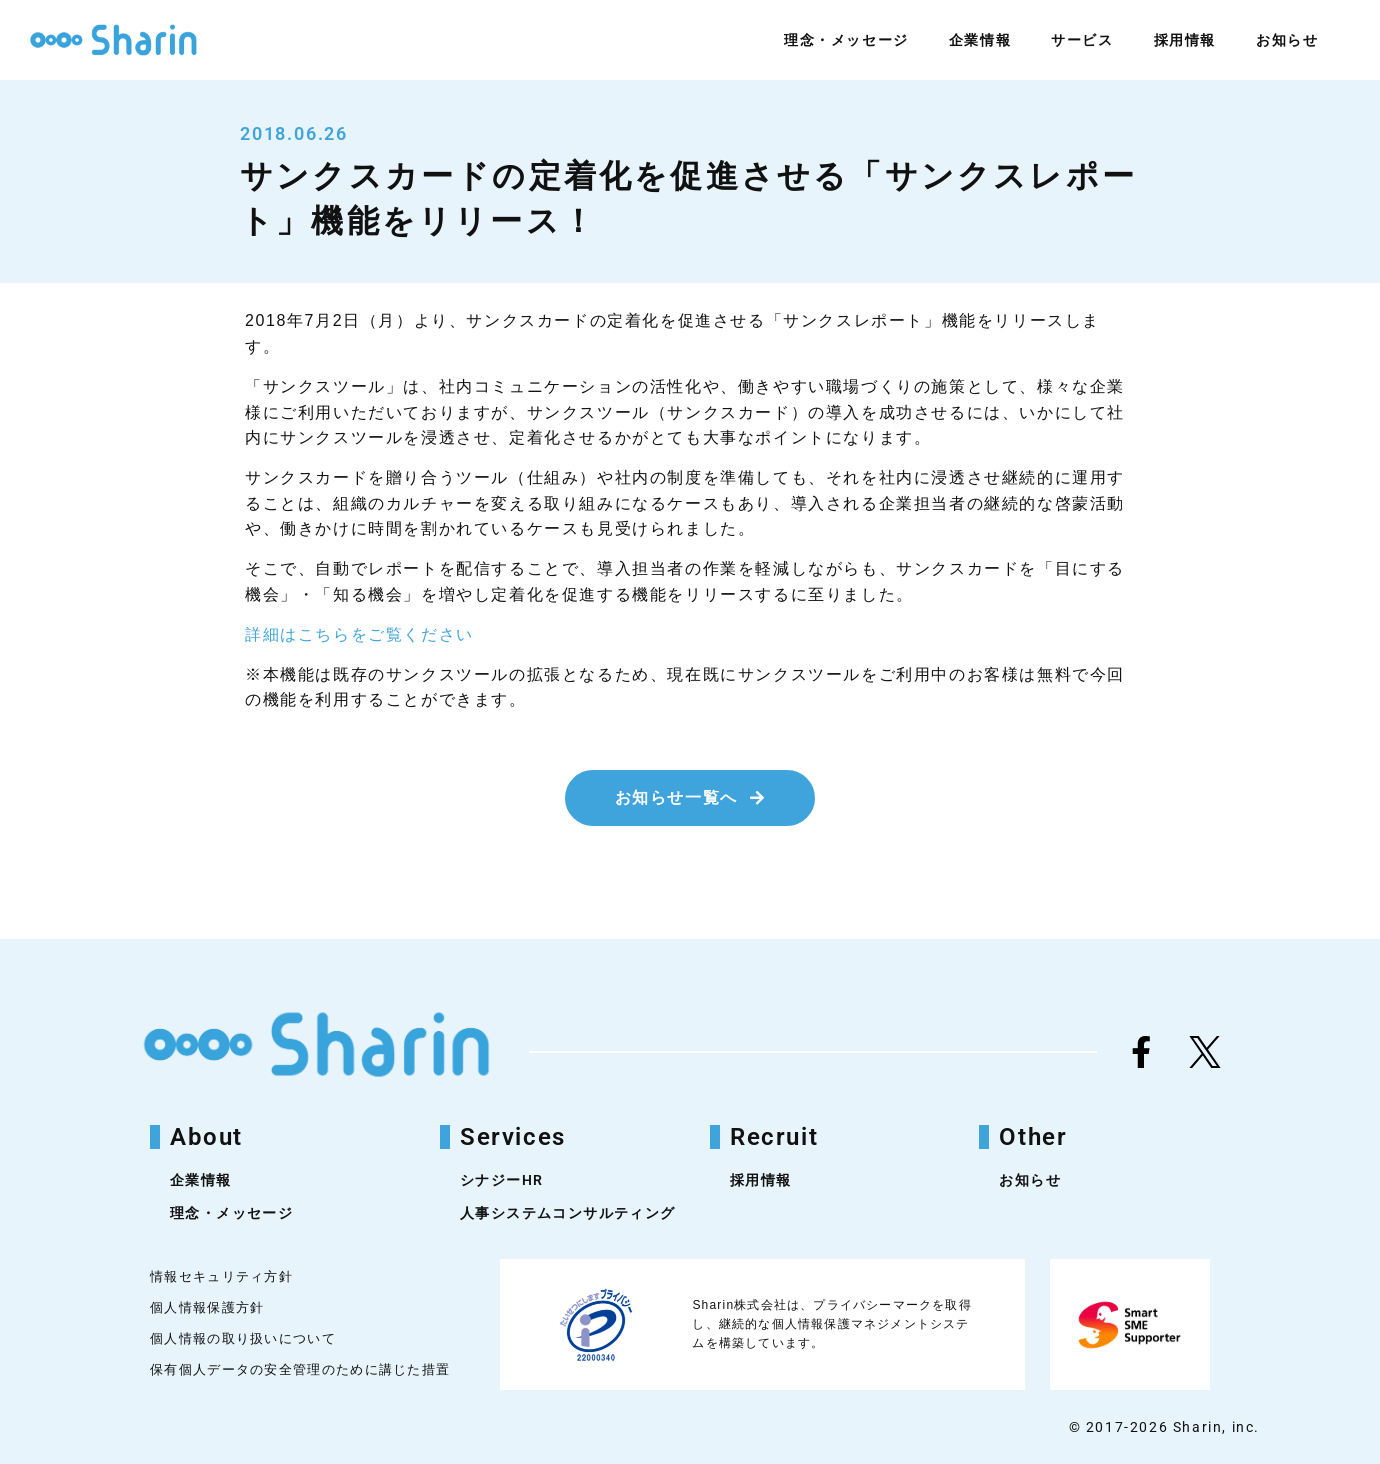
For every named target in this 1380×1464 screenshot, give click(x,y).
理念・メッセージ (846, 40)
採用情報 (1185, 40)
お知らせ (1287, 40)
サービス (1082, 40)
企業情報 (980, 40)
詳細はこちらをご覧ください (359, 634)
